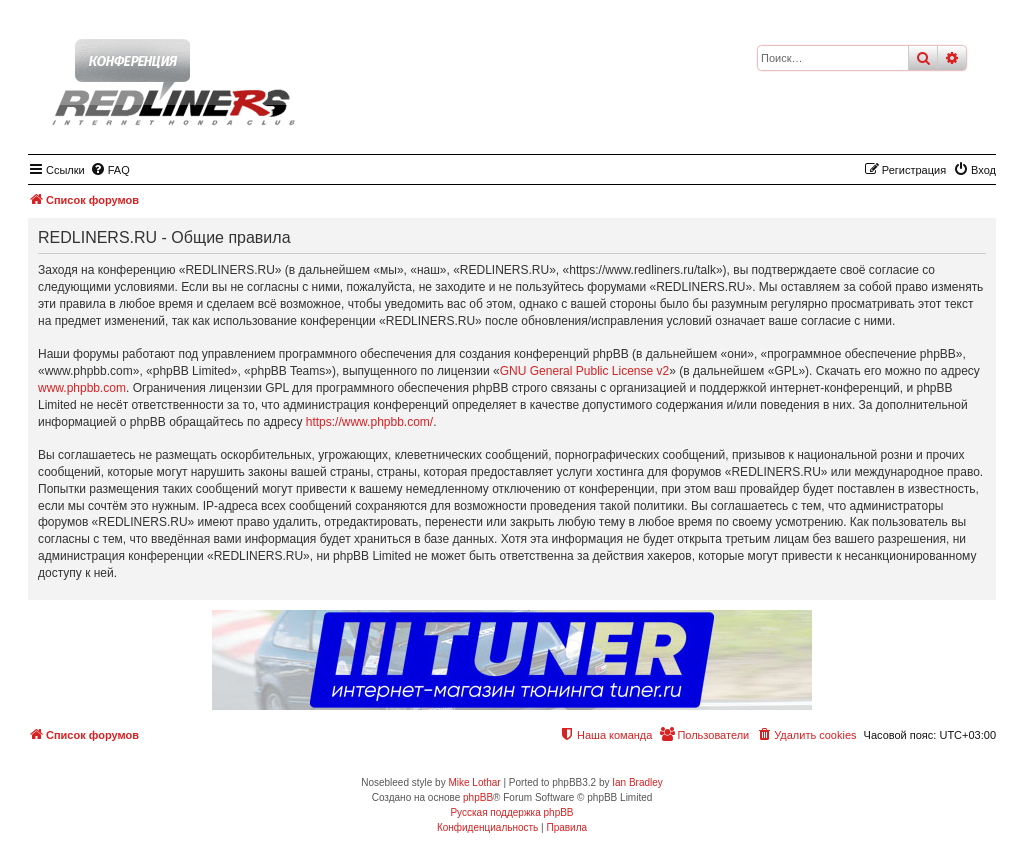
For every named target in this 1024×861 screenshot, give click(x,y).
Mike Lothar (474, 782)
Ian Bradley (637, 782)
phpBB (478, 797)
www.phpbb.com (82, 388)
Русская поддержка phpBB (511, 812)
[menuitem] (110, 170)
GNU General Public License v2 (584, 371)
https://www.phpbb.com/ (369, 422)
